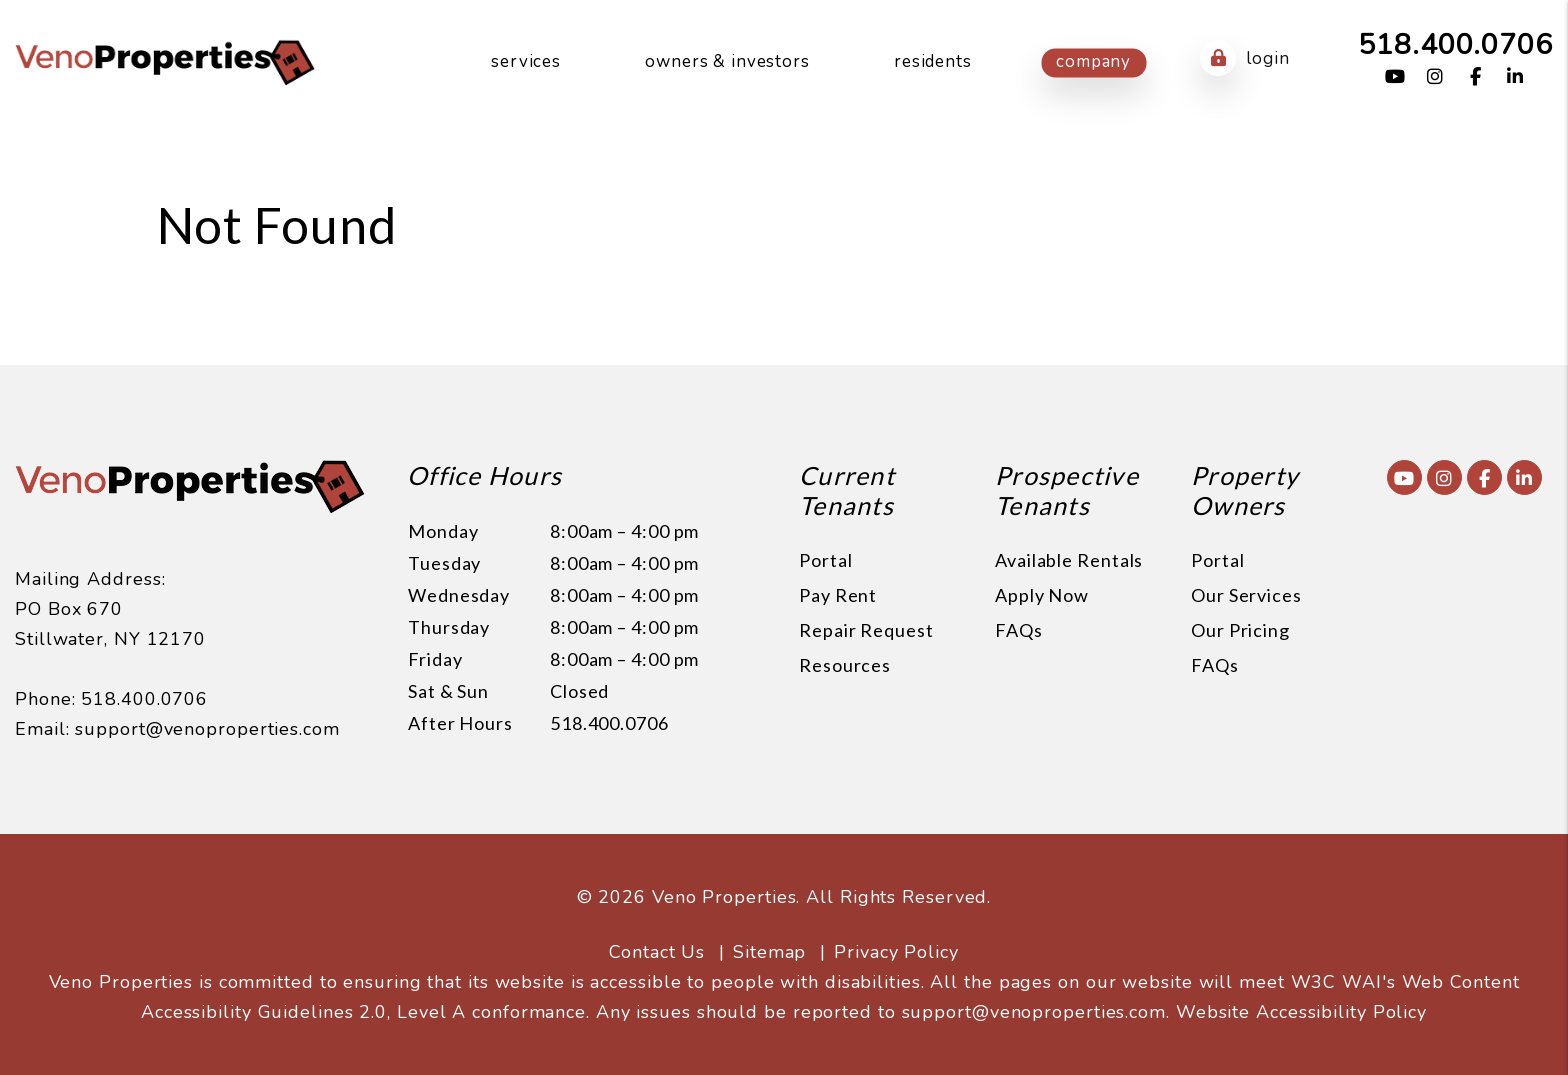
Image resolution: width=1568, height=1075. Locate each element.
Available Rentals (1069, 560)
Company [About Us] (1093, 61)
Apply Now (1042, 595)
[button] (1395, 77)
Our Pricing (1240, 630)
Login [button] (1244, 58)
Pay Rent (838, 595)
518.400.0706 (1455, 44)
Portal (825, 560)
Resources (845, 665)
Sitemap (769, 952)
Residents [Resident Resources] (933, 61)
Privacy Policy (896, 952)
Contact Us (657, 952)
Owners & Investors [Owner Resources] (727, 61)
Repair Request (866, 630)
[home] (165, 61)
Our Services (1246, 595)
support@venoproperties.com (207, 729)
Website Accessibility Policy (1301, 1012)
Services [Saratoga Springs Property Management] (526, 61)
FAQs (1019, 630)
